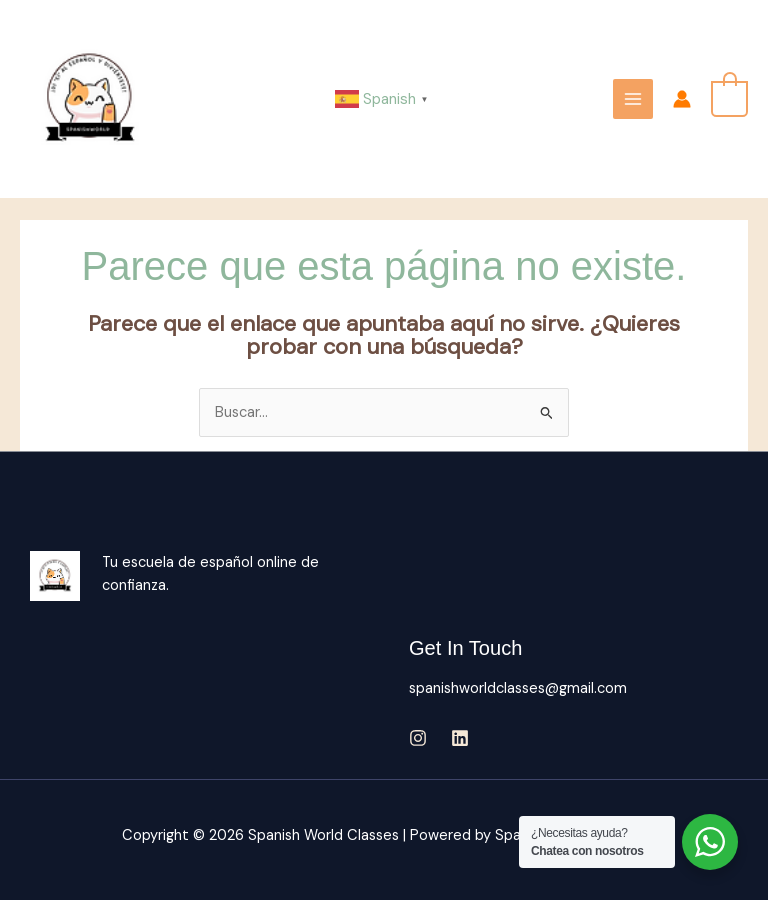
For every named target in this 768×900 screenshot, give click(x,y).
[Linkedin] (460, 738)
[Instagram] (418, 738)
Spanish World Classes (222, 98)
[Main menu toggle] (633, 99)
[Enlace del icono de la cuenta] (682, 99)
